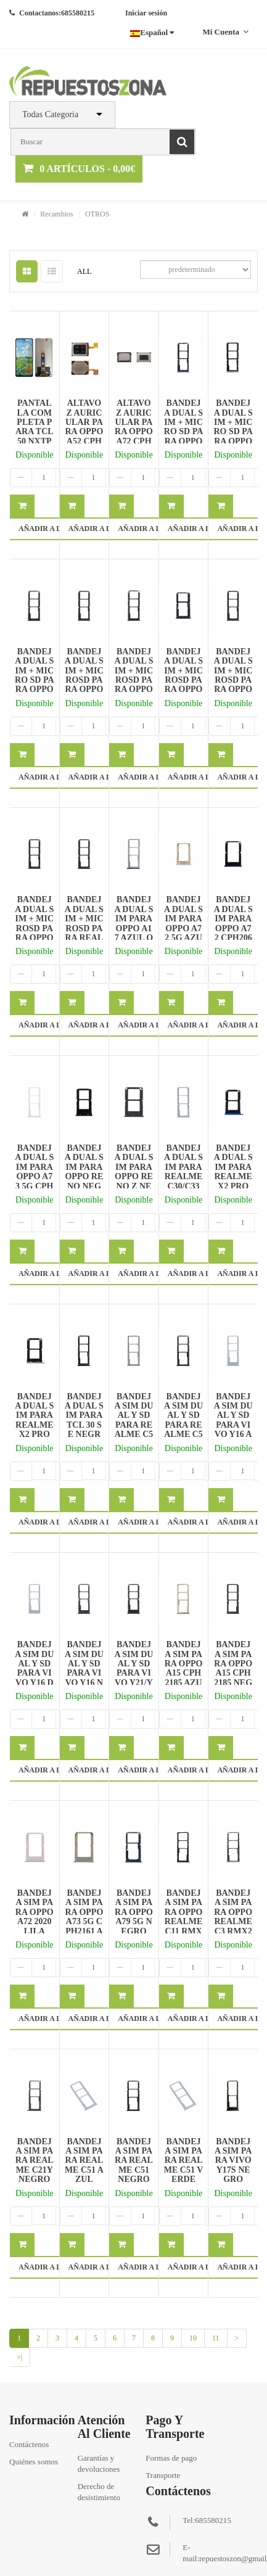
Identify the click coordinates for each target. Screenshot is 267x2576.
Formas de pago (171, 2458)
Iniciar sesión (146, 13)
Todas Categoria (50, 114)
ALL (84, 271)
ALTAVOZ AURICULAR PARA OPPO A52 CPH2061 (84, 426)
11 (216, 2338)
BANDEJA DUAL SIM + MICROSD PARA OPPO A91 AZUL (84, 680)
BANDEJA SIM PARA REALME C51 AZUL (84, 2160)
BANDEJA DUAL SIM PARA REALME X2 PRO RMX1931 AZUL (233, 1176)
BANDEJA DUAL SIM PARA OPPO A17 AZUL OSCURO (133, 923)
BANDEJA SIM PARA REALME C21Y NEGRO (34, 2160)
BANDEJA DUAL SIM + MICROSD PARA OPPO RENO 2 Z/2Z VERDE (34, 933)
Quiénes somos (33, 2461)
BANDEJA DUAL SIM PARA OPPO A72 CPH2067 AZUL (233, 923)
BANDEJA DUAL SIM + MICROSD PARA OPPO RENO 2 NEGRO (183, 680)
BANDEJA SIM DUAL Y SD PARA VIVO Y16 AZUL (233, 1420)
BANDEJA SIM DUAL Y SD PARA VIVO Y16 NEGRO (84, 1668)
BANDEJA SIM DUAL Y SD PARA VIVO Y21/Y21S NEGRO (133, 1673)
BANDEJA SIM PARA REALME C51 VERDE (183, 2160)
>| (19, 2357)
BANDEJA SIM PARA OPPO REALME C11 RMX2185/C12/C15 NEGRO (184, 1926)
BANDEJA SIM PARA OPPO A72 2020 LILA (34, 1912)
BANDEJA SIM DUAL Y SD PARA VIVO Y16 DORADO (34, 1668)
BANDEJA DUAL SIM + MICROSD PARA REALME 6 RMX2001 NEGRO (84, 933)
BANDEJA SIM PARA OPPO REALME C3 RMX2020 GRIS (233, 1916)
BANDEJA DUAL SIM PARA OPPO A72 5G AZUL (183, 923)
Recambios (56, 214)
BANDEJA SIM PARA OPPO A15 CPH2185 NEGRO (233, 1668)
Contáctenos (29, 2444)
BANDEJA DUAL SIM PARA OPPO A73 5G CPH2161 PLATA (34, 1176)
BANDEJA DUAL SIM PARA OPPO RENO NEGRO (84, 1171)
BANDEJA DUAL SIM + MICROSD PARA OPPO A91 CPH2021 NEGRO (133, 685)
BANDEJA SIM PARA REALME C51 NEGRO (134, 2160)
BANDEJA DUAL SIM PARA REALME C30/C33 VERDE (183, 1171)
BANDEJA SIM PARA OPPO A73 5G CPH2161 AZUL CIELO (84, 1921)
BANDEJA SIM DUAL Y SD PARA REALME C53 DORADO (133, 1425)
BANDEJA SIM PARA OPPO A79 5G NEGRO (134, 1912)
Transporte (163, 2475)
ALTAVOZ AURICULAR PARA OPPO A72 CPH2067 (134, 426)
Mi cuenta (225, 31)
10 (193, 2338)
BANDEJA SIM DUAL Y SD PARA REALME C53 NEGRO (183, 1420)
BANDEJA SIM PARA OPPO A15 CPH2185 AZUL (184, 1668)
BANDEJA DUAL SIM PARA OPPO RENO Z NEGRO (133, 1171)
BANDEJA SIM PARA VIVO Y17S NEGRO (233, 2160)
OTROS (97, 214)
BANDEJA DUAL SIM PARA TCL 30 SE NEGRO (84, 1420)
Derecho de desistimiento (99, 2492)
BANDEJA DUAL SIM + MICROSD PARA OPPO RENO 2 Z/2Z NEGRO (232, 685)
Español (152, 32)
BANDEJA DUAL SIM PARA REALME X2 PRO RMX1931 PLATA (34, 1425)
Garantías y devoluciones (99, 2463)
